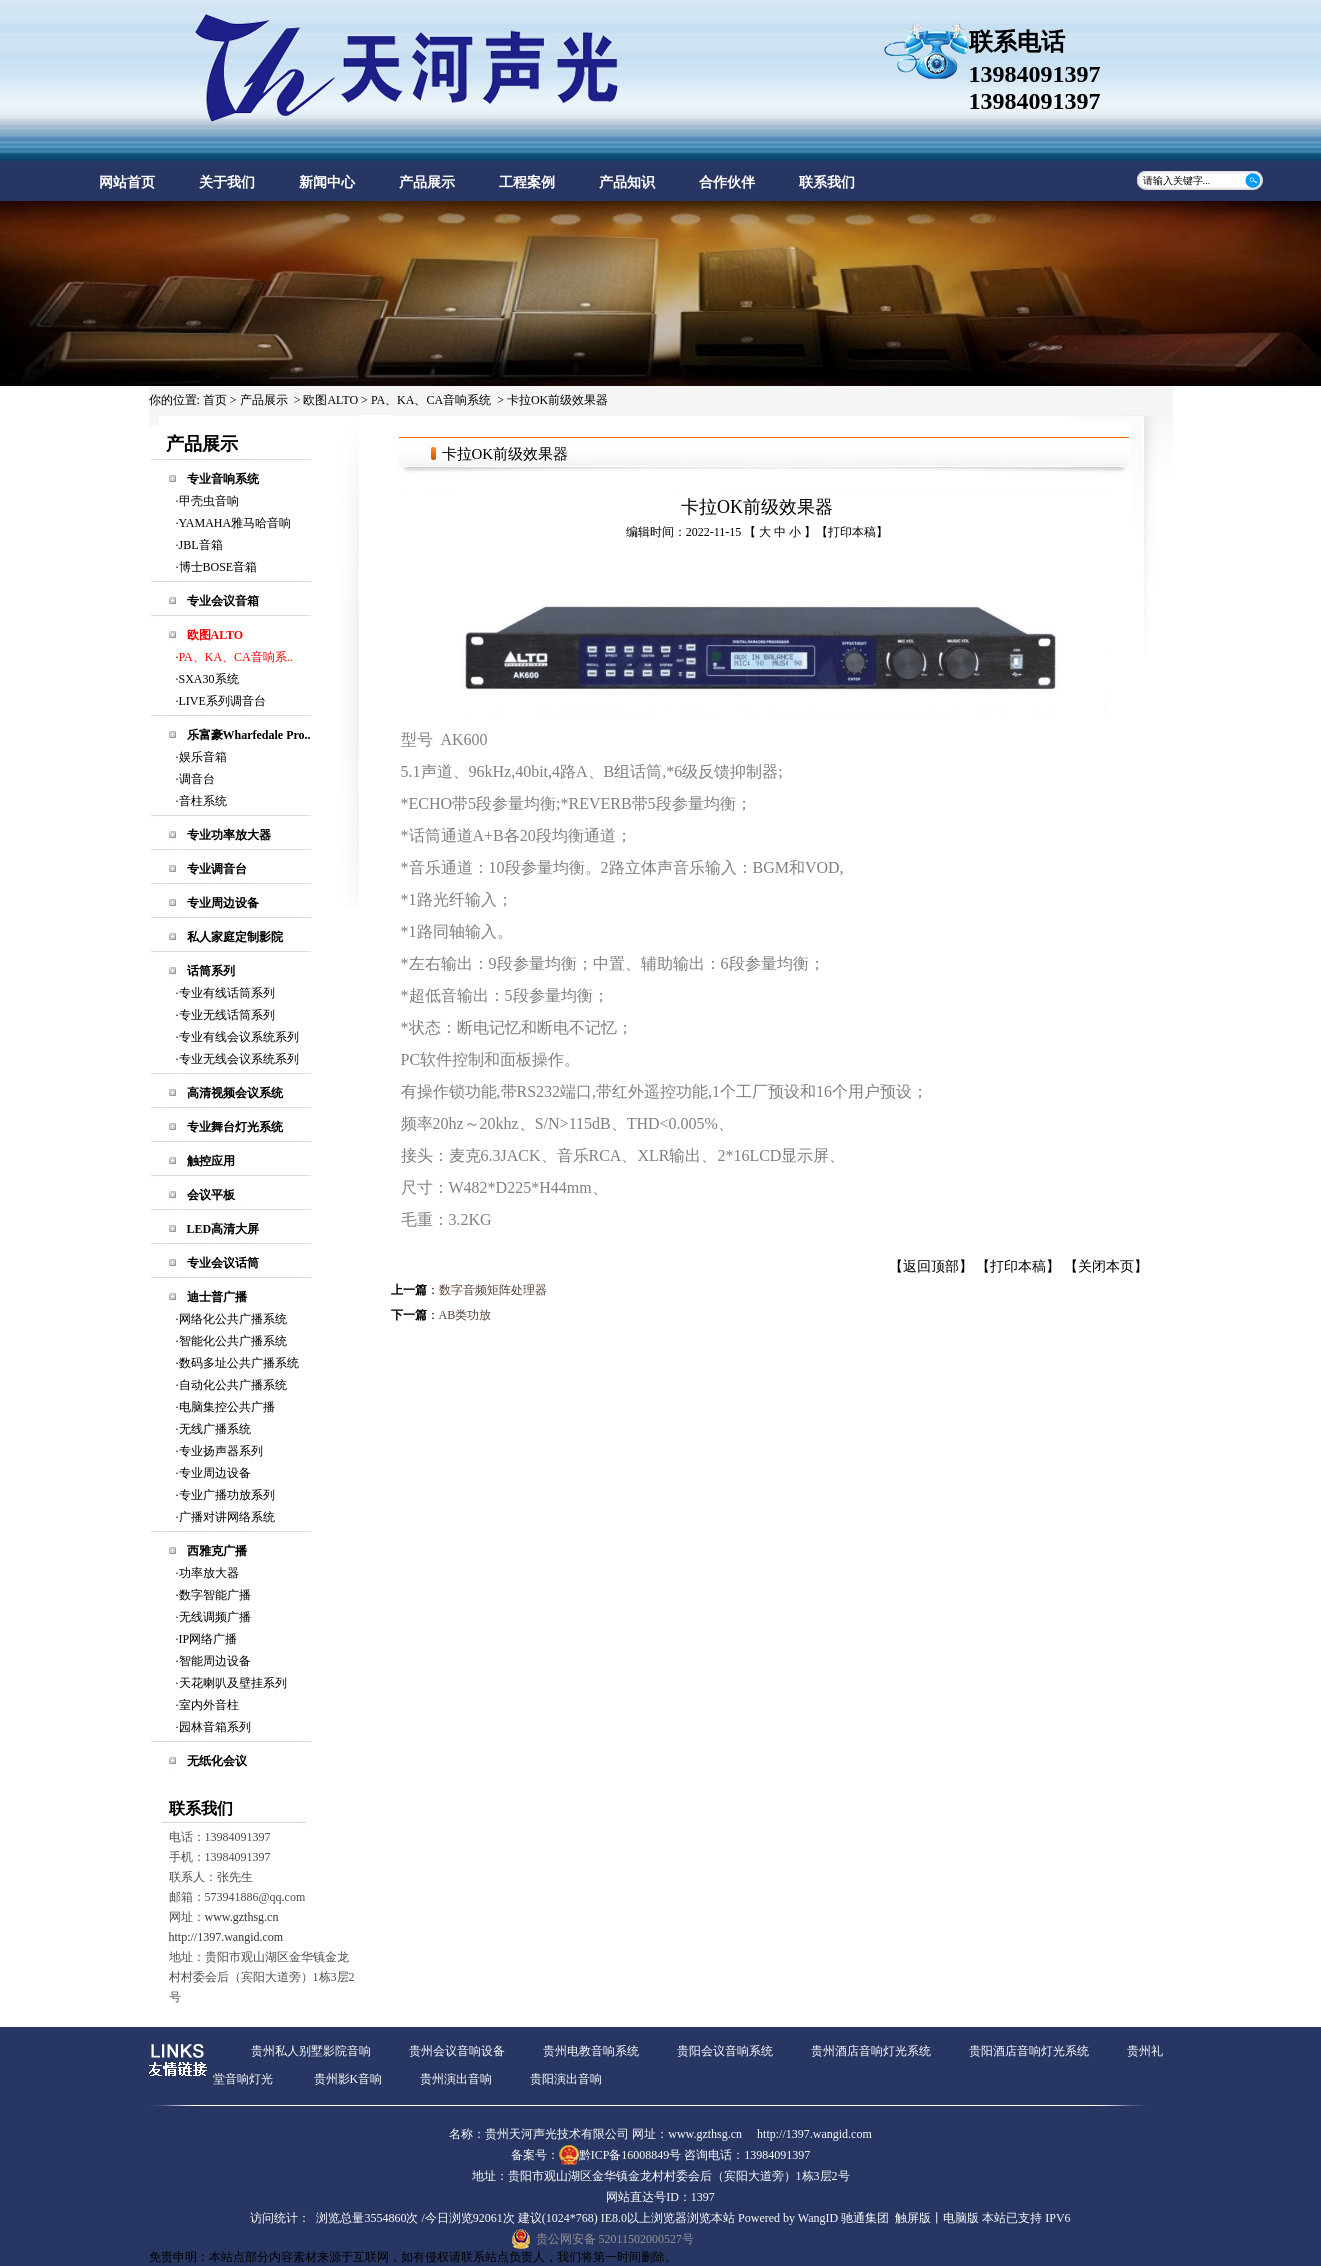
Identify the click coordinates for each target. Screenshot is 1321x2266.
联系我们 (827, 182)
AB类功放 (465, 1315)
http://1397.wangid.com (226, 1937)
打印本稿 (852, 532)
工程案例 (527, 182)
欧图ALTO (330, 400)
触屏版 (913, 2218)
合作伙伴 (727, 182)
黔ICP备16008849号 (630, 2155)
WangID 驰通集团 (843, 2218)
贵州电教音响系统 (591, 2051)
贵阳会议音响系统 (725, 2051)
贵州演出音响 (456, 2079)
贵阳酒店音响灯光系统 (1029, 2051)
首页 (215, 400)
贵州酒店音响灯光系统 (871, 2051)
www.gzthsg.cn (242, 1917)
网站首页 (127, 182)
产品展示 (427, 182)
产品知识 (627, 182)
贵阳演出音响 (566, 2079)
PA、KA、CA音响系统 (431, 400)
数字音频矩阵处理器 (493, 1290)
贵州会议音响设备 (457, 2051)
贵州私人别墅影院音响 (311, 2051)
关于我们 (227, 182)
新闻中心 (327, 182)
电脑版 (961, 2218)
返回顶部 (931, 1266)
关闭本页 (1106, 1266)
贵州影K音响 (348, 2079)
